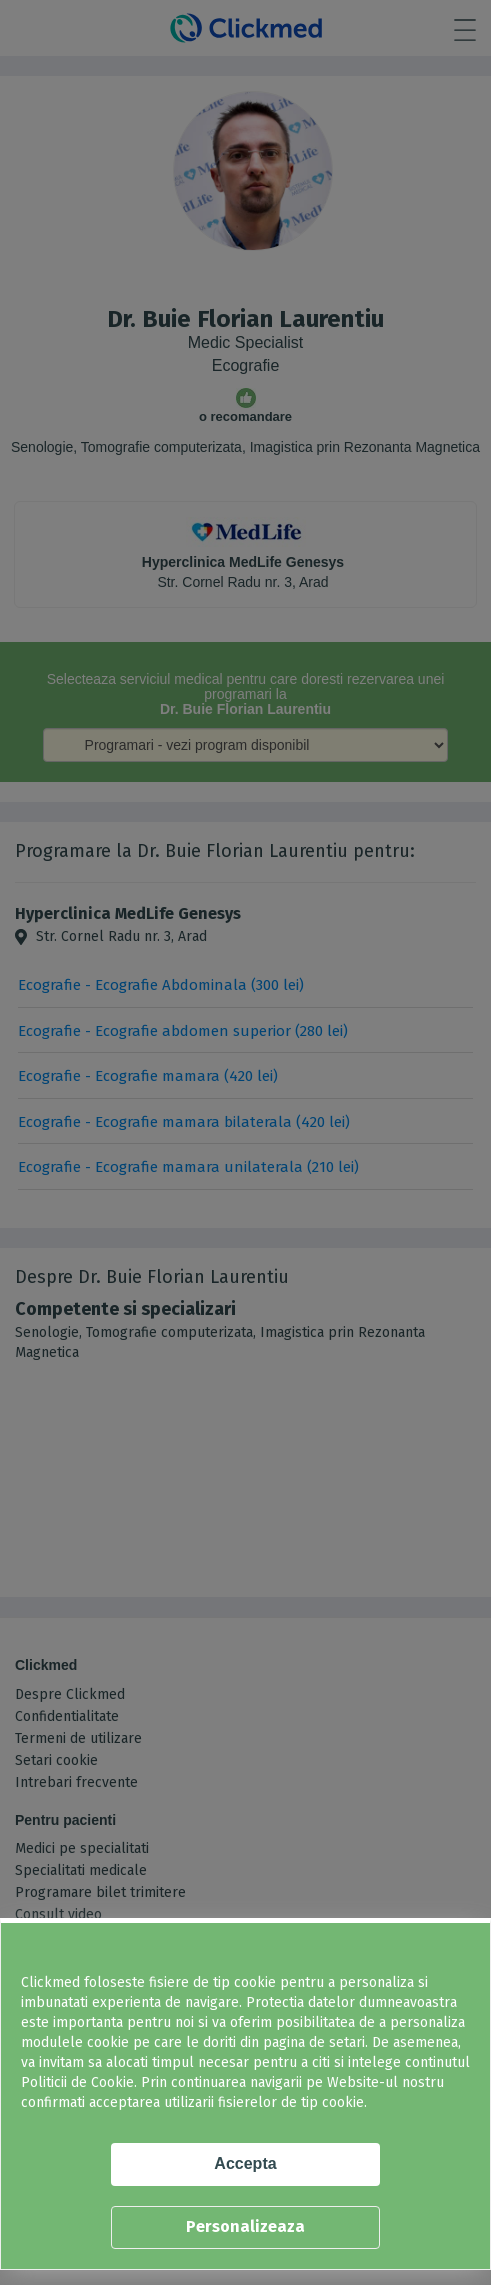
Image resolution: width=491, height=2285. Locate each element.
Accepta (245, 2163)
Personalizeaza (245, 2226)
